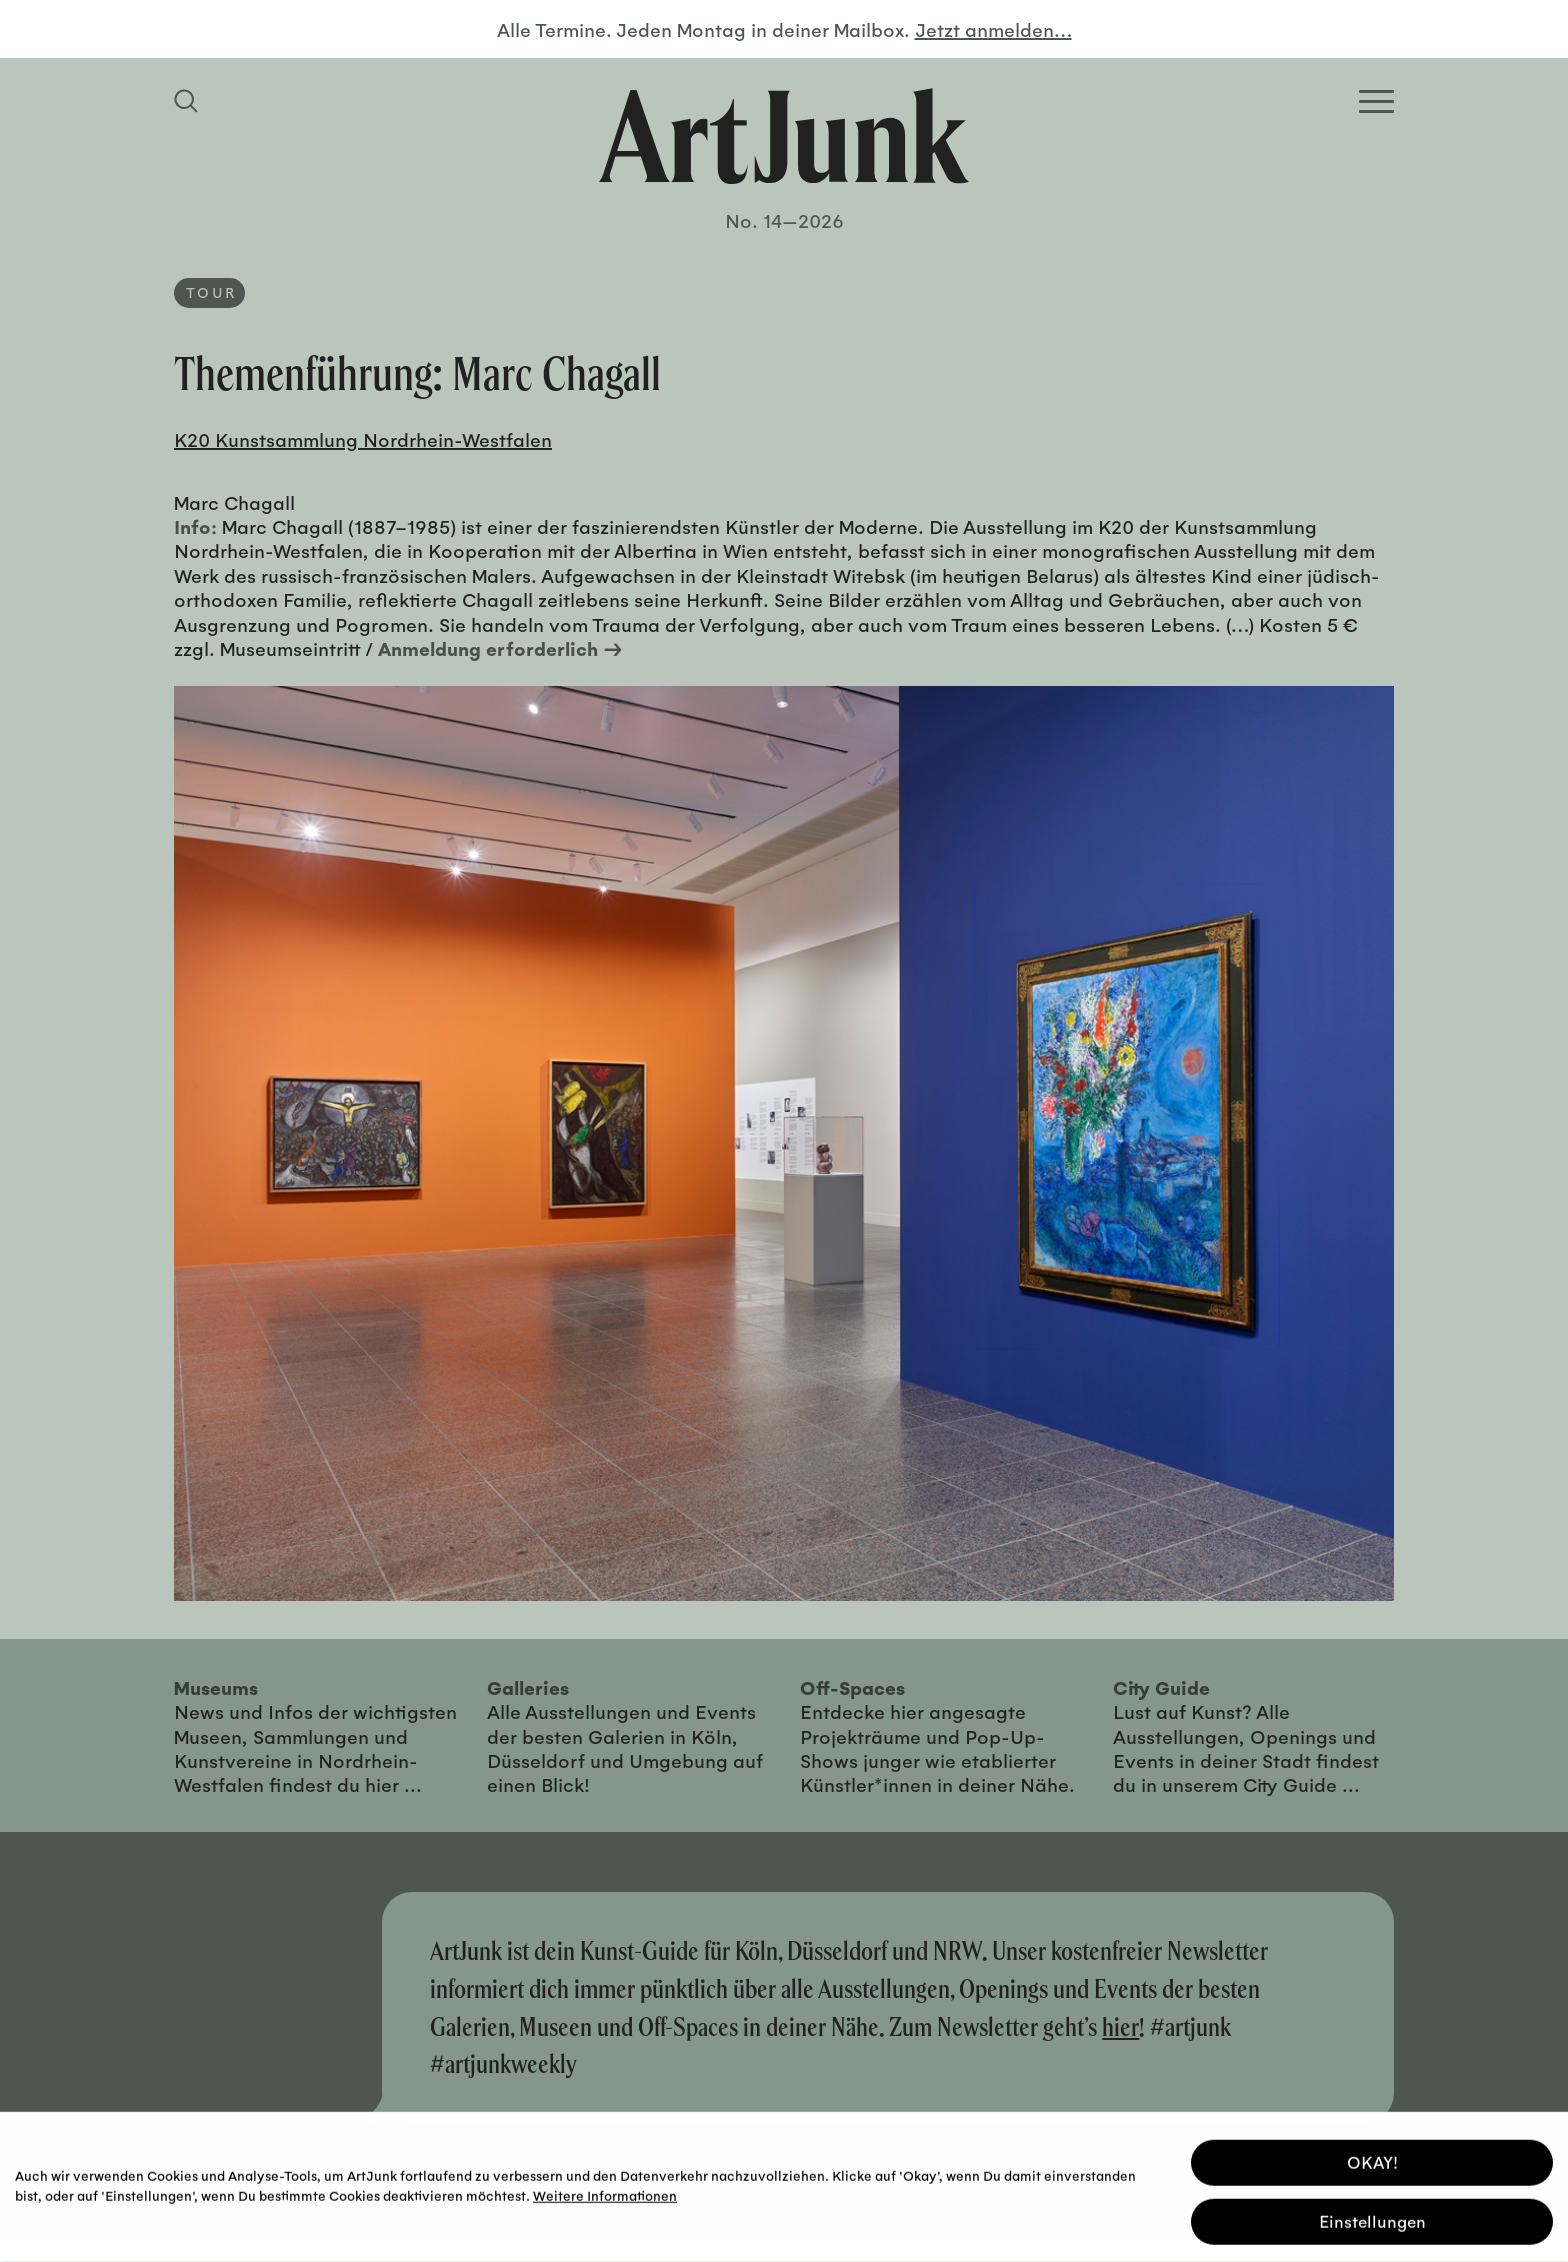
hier (1120, 2026)
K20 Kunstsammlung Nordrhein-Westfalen (363, 439)
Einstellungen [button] (1372, 2218)
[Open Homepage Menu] (1376, 101)
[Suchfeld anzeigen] (189, 101)
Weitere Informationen (605, 2192)
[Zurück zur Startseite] (784, 136)
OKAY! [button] (1372, 2159)
